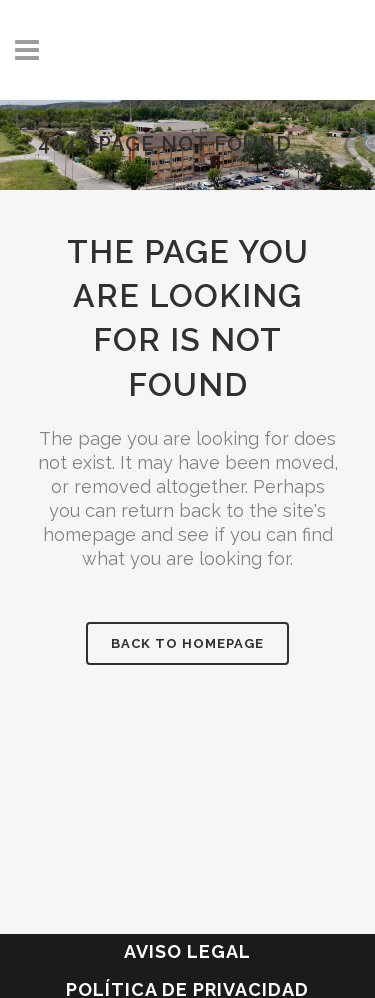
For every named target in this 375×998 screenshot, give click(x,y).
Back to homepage (187, 643)
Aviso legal (187, 951)
